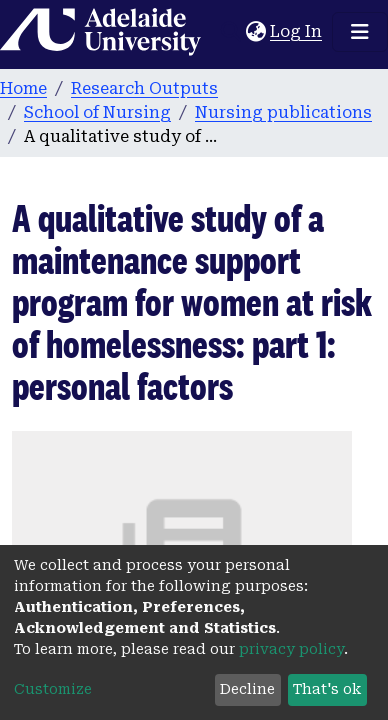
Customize (53, 689)
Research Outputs (144, 88)
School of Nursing (97, 112)
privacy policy (291, 649)
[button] (255, 32)
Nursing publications (283, 112)
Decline (247, 689)
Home (23, 88)
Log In (297, 31)
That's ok (327, 689)
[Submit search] (230, 32)
